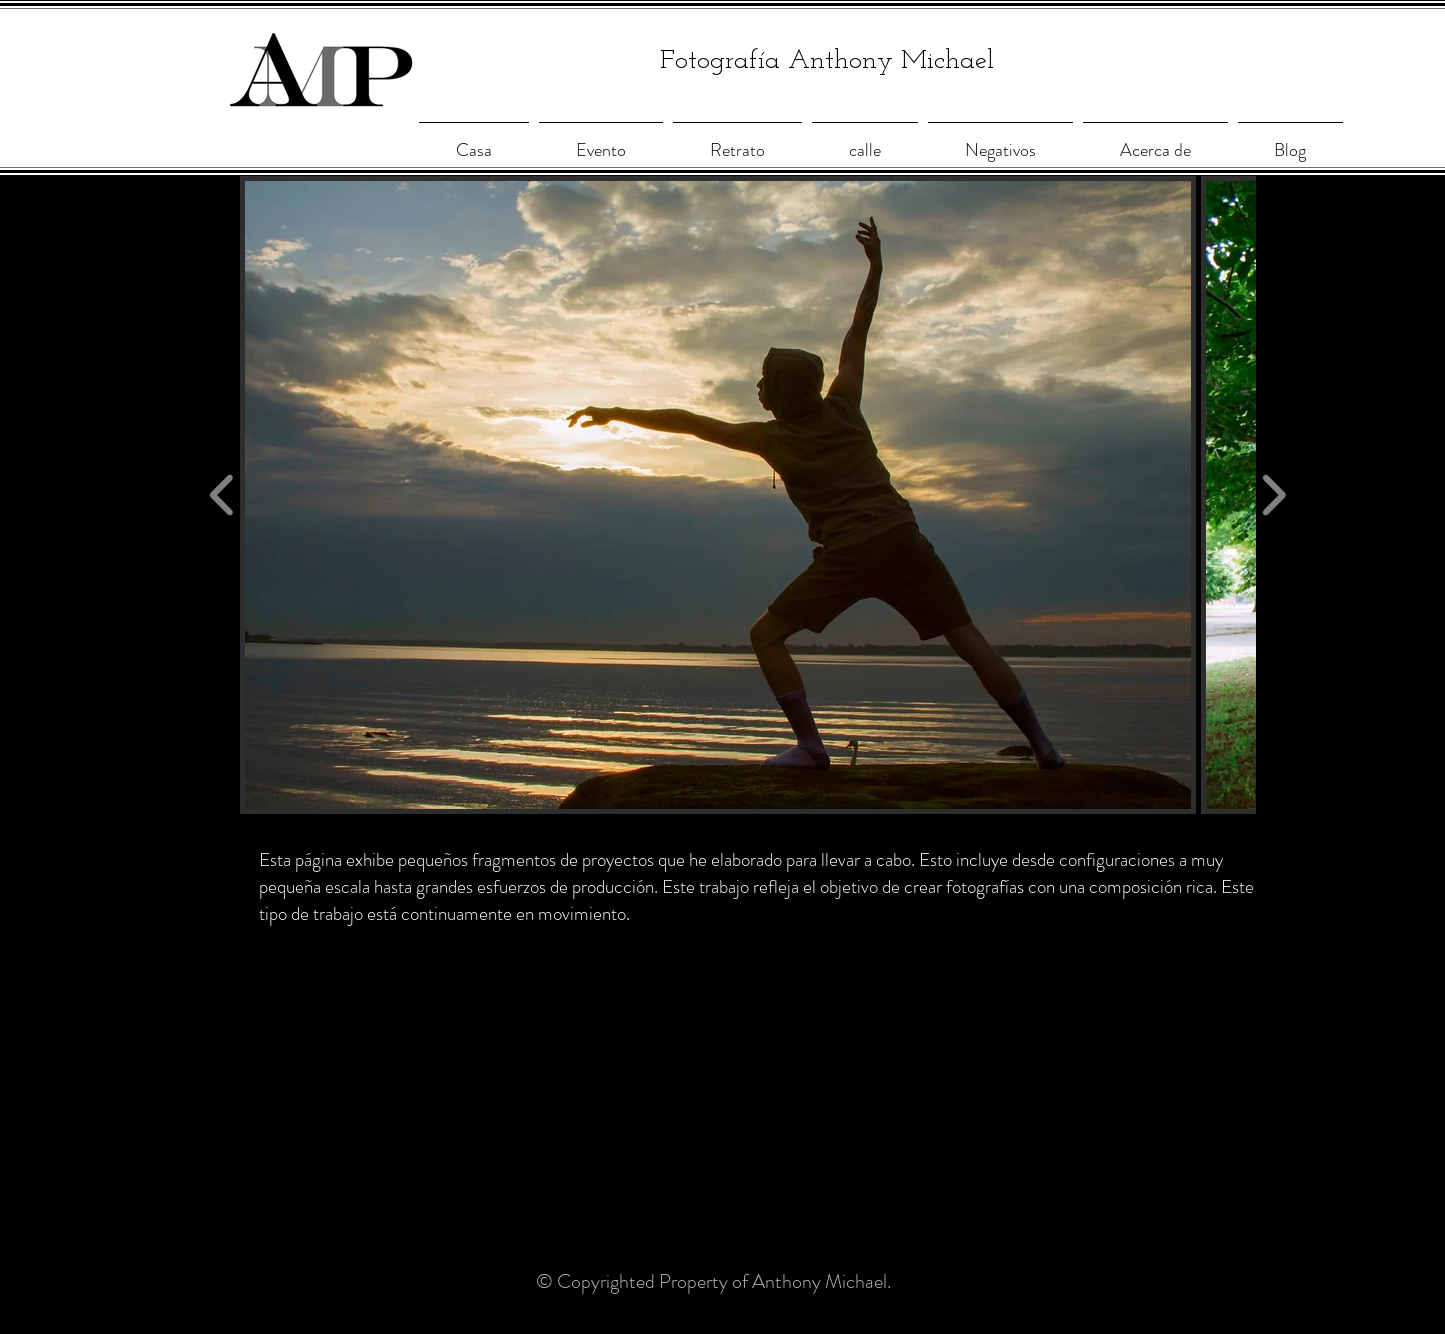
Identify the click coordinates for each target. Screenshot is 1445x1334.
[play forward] (1273, 495)
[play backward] (222, 495)
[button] (718, 495)
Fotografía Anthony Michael (827, 61)
